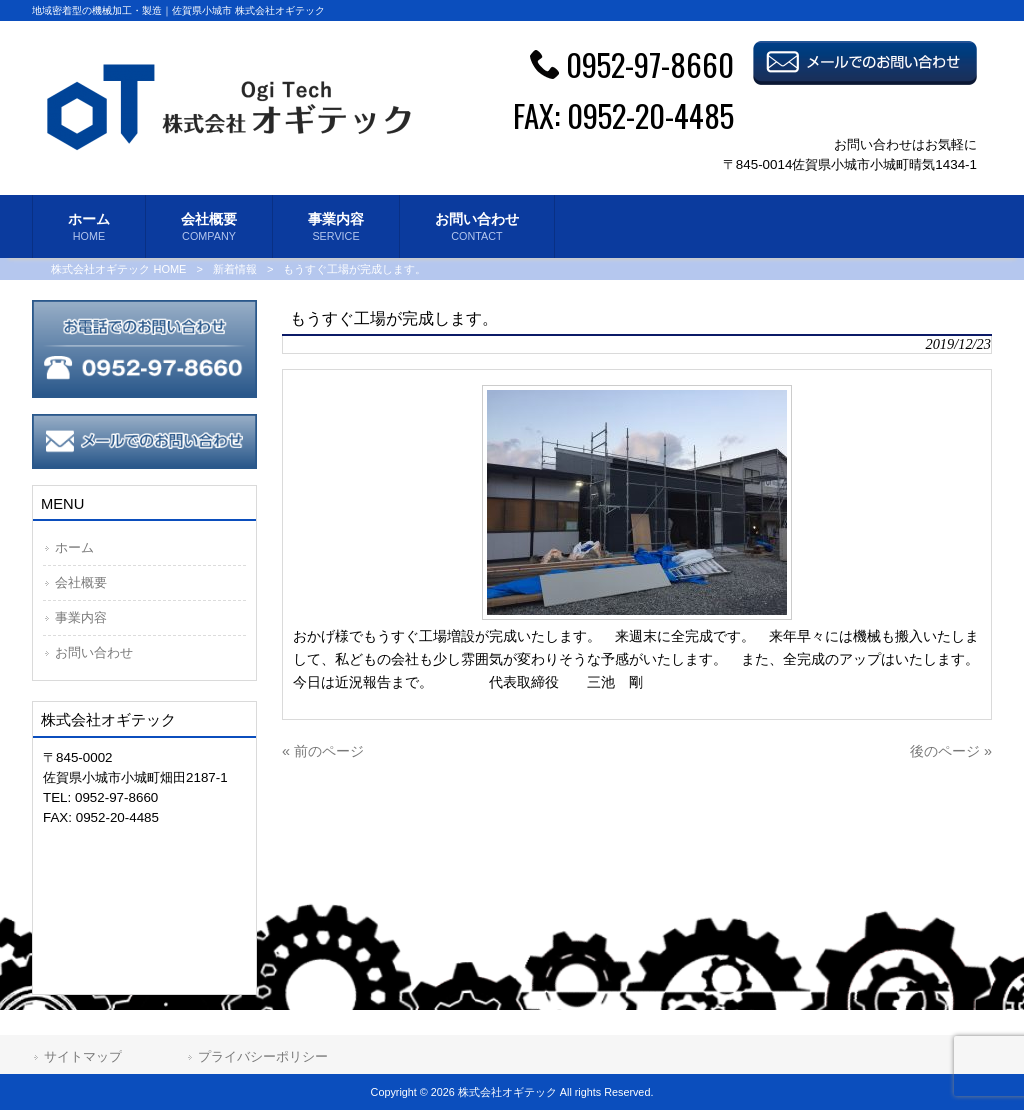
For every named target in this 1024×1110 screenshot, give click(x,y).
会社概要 (81, 582)
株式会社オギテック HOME (118, 269)
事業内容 (81, 617)
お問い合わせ (94, 652)
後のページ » (951, 751)
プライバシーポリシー (263, 1056)
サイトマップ (83, 1056)
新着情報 (235, 269)
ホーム (74, 547)
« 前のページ (323, 751)
